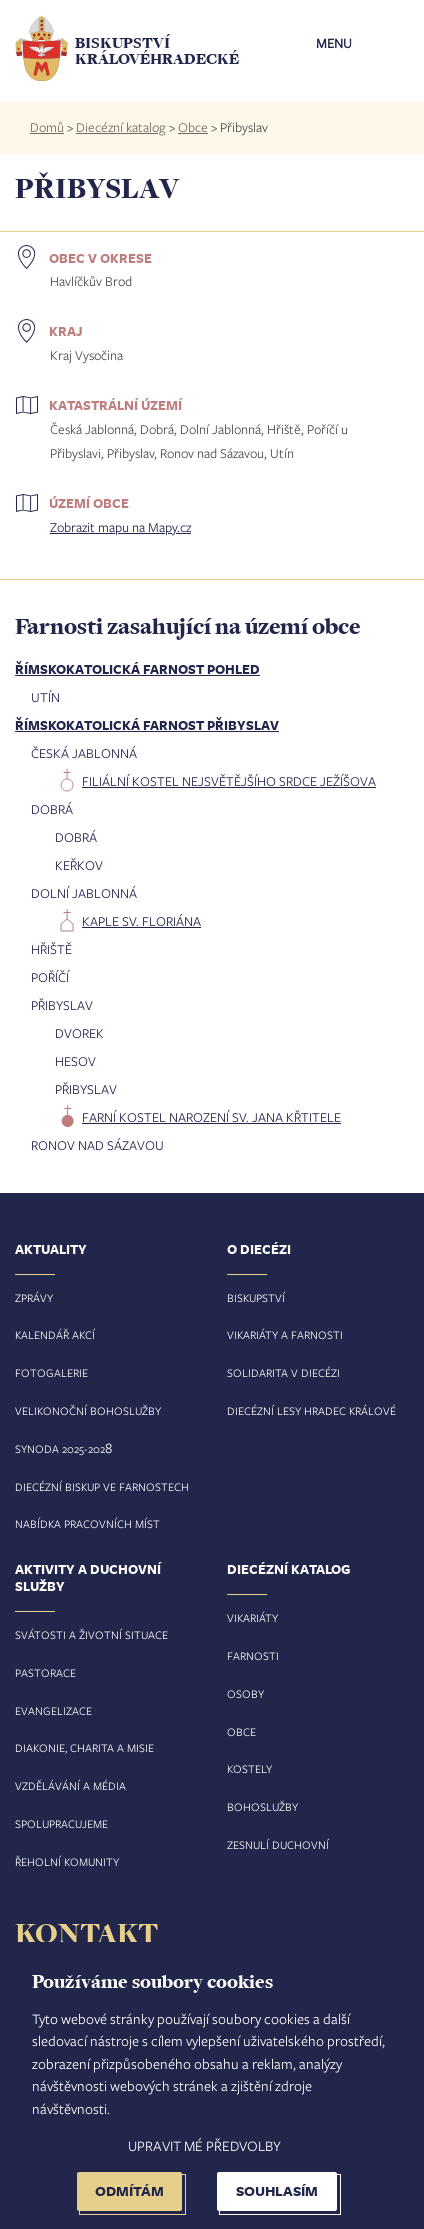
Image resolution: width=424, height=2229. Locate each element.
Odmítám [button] (129, 2190)
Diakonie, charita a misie (84, 1747)
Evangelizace (53, 1710)
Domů (47, 127)
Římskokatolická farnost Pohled (137, 669)
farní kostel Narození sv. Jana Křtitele (211, 1117)
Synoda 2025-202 (60, 1448)
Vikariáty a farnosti (285, 1334)
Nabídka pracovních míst (87, 1523)
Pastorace (45, 1672)
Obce (193, 127)
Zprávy (34, 1297)
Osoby (245, 1693)
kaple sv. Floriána (141, 921)
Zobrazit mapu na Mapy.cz (120, 527)
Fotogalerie (51, 1372)
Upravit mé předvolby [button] (204, 2145)
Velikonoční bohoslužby (88, 1410)
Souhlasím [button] (277, 2190)
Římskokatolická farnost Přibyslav (147, 725)
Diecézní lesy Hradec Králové (311, 1410)
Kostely (249, 1768)
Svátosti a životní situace (91, 1634)
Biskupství (256, 1297)
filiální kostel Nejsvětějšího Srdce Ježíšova (229, 781)
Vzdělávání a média (70, 1785)
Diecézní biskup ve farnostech (102, 1486)
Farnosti (253, 1655)
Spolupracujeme (61, 1823)
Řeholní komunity (67, 1861)
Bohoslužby (262, 1806)
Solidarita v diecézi (283, 1372)
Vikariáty (252, 1617)
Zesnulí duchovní (278, 1844)
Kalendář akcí (55, 1334)
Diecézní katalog (121, 127)
